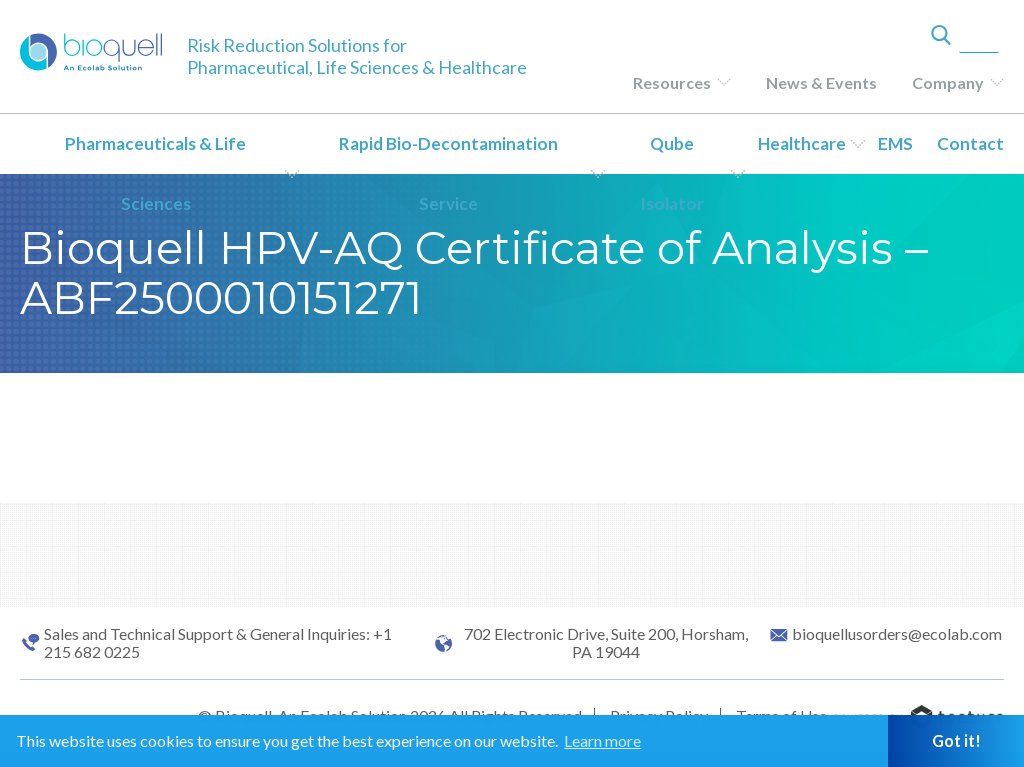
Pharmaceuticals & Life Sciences (155, 173)
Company (948, 82)
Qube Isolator (672, 173)
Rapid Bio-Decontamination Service (448, 173)
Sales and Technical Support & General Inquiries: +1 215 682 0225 (218, 643)
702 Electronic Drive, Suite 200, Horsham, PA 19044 (606, 643)
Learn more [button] (602, 740)
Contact (970, 143)
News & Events (821, 82)
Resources (672, 82)
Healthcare (802, 143)
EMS (895, 143)
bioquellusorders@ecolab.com (897, 634)
